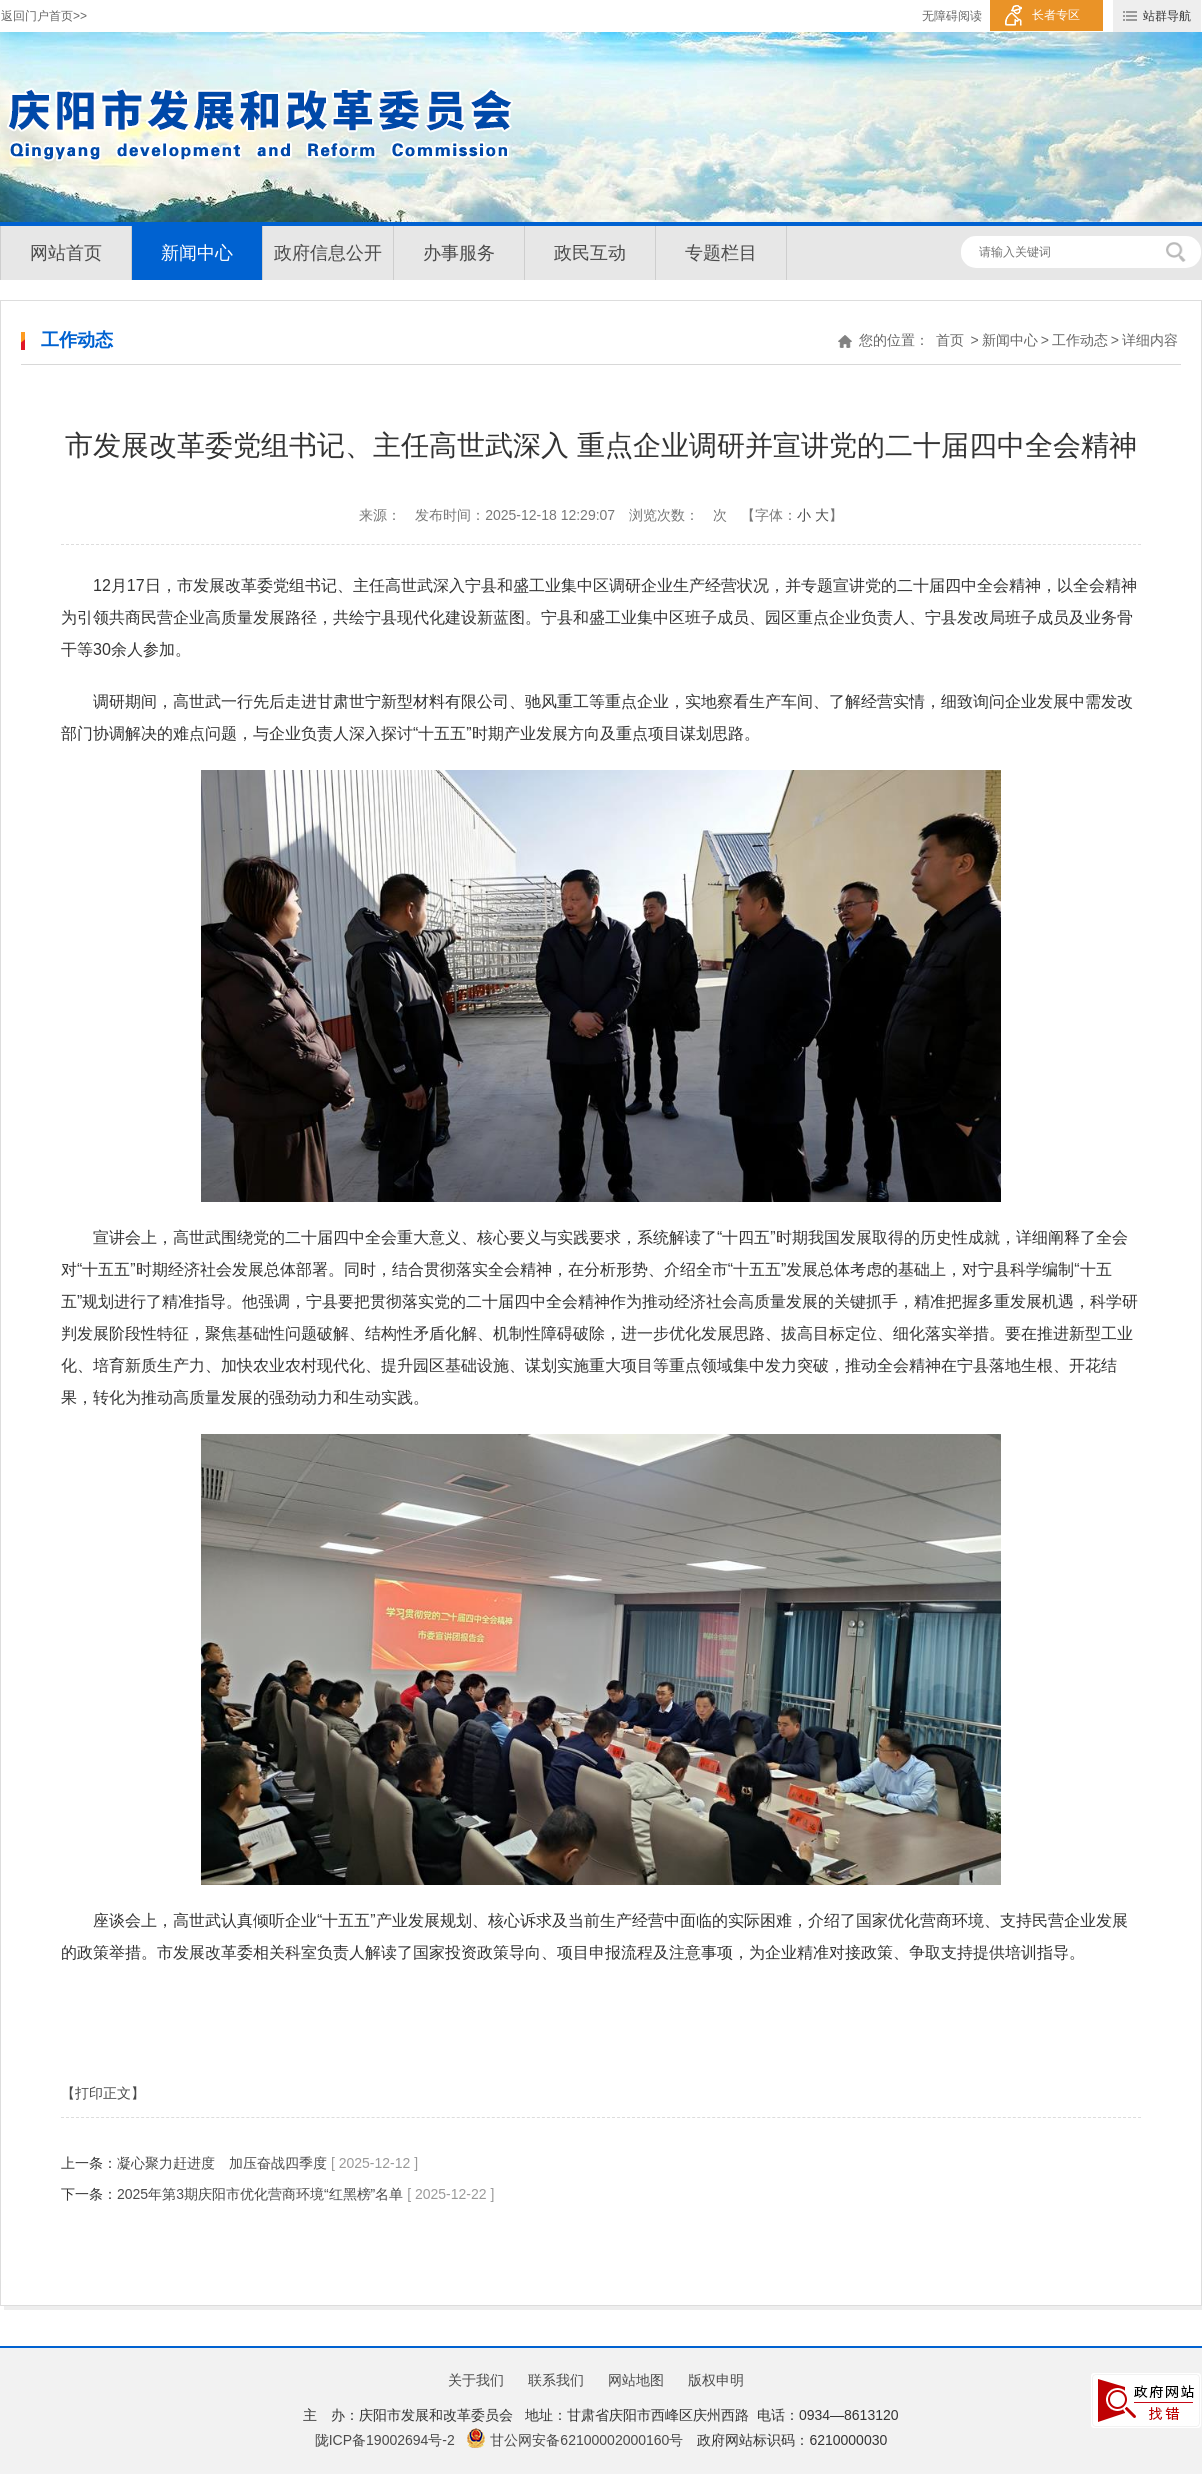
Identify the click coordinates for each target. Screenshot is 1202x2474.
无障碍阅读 (952, 16)
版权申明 (716, 2380)
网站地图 (636, 2380)
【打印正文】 (103, 2093)
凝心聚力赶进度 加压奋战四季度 (224, 2163)
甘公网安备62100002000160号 (574, 2440)
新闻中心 (197, 253)
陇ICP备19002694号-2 (385, 2440)
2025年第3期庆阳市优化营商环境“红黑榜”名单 (260, 2194)
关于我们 (476, 2380)
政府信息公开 (328, 253)
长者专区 (1056, 15)
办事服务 (459, 253)
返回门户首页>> (44, 16)
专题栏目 (721, 253)
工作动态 (1080, 340)
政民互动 (590, 253)
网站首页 (66, 253)
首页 (950, 340)
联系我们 (556, 2380)
